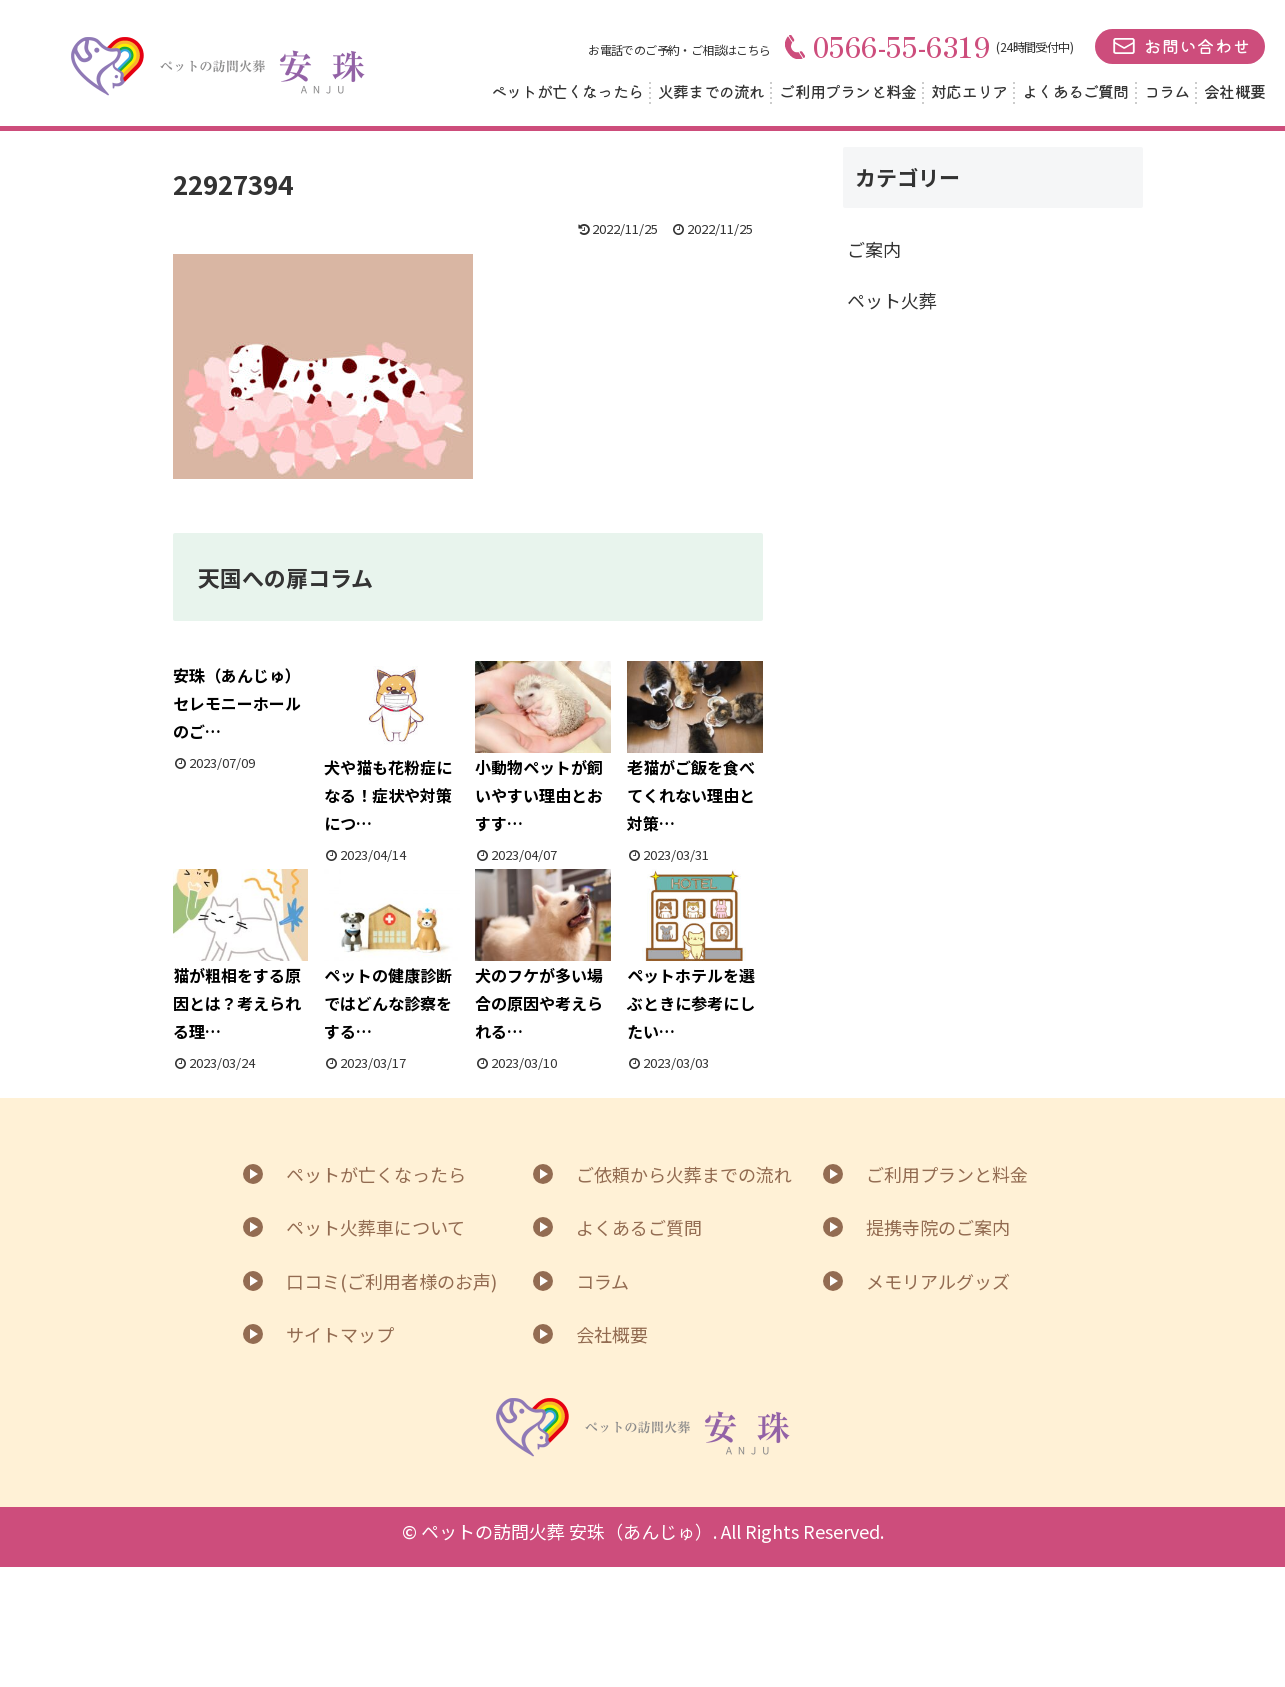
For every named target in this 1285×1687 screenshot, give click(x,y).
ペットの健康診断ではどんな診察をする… (392, 956)
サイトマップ (340, 1334)
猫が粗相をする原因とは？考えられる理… (241, 956)
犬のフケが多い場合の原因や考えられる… (543, 956)
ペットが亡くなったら (567, 91)
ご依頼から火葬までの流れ (684, 1174)
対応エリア (969, 91)
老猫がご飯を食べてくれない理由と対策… (695, 748)
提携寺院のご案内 (938, 1227)
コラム (1167, 91)
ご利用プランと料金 (847, 91)
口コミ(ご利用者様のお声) (391, 1281)
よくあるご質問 (1075, 91)
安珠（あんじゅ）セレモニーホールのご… (237, 703)
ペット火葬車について (375, 1227)
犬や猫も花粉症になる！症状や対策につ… (392, 748)
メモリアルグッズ (938, 1281)
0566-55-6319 (888, 46)
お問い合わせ (1197, 45)
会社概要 (1234, 91)
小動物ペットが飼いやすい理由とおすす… (543, 748)
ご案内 (874, 249)
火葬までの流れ (711, 91)
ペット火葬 (892, 300)
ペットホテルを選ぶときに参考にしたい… (695, 956)
